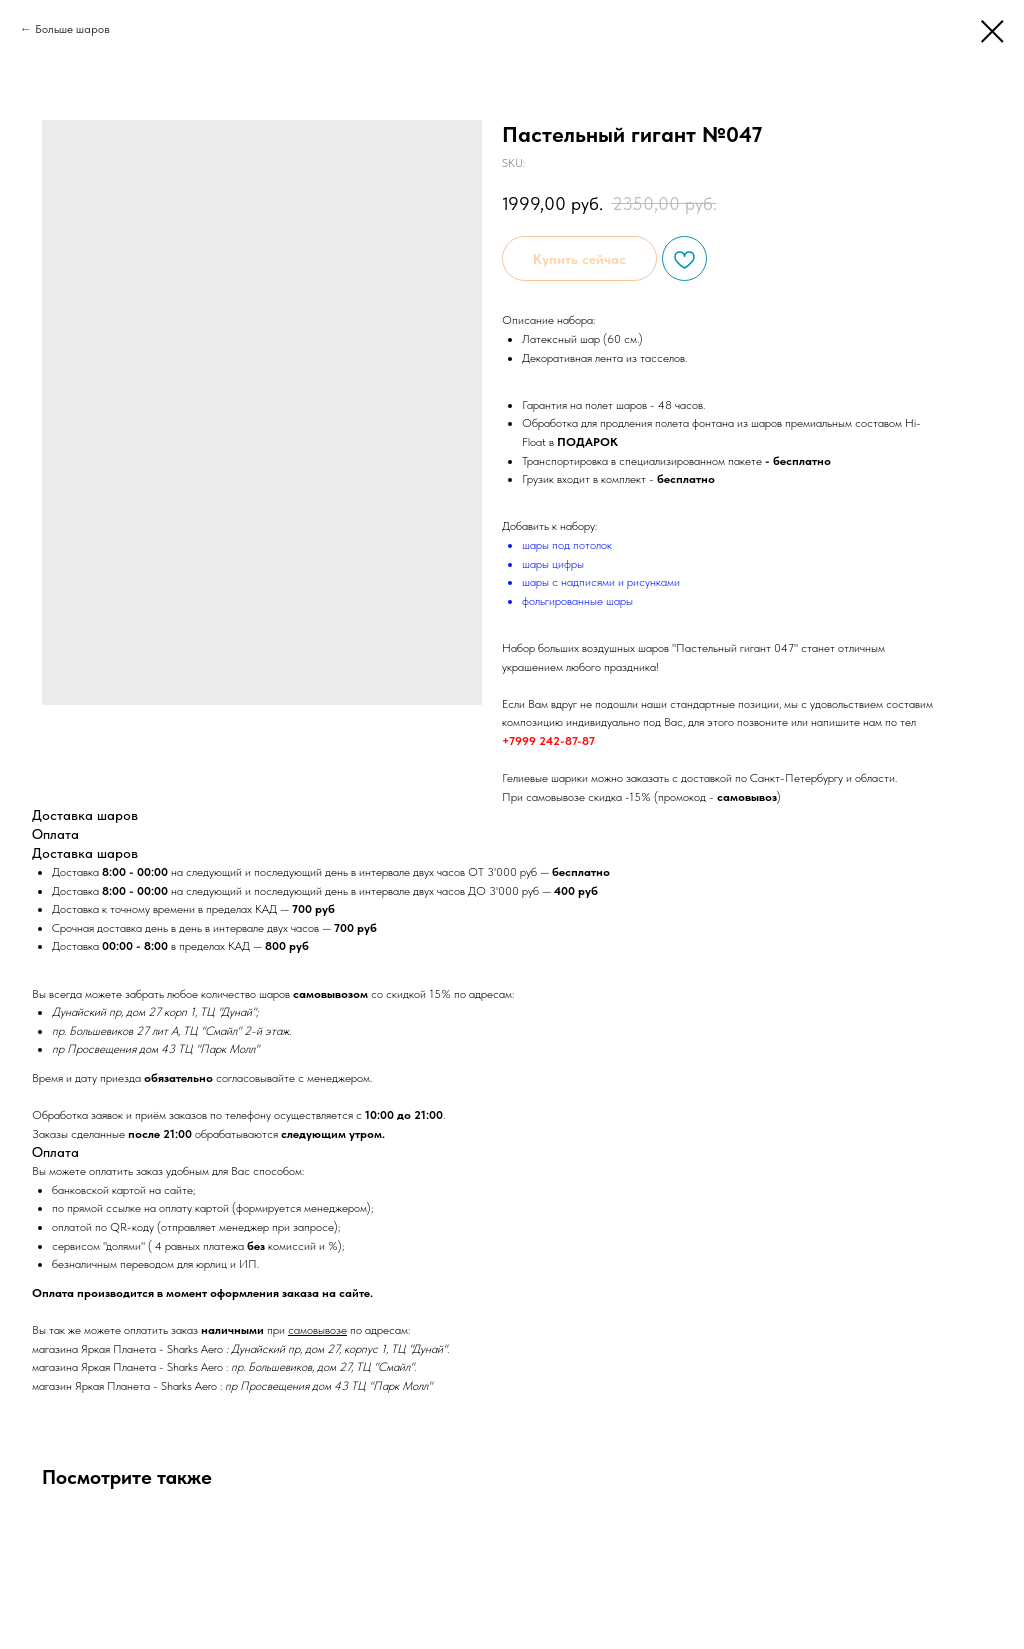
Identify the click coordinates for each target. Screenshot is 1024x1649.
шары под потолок (567, 545)
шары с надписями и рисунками (601, 582)
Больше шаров (72, 29)
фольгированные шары (577, 601)
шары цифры (553, 564)
